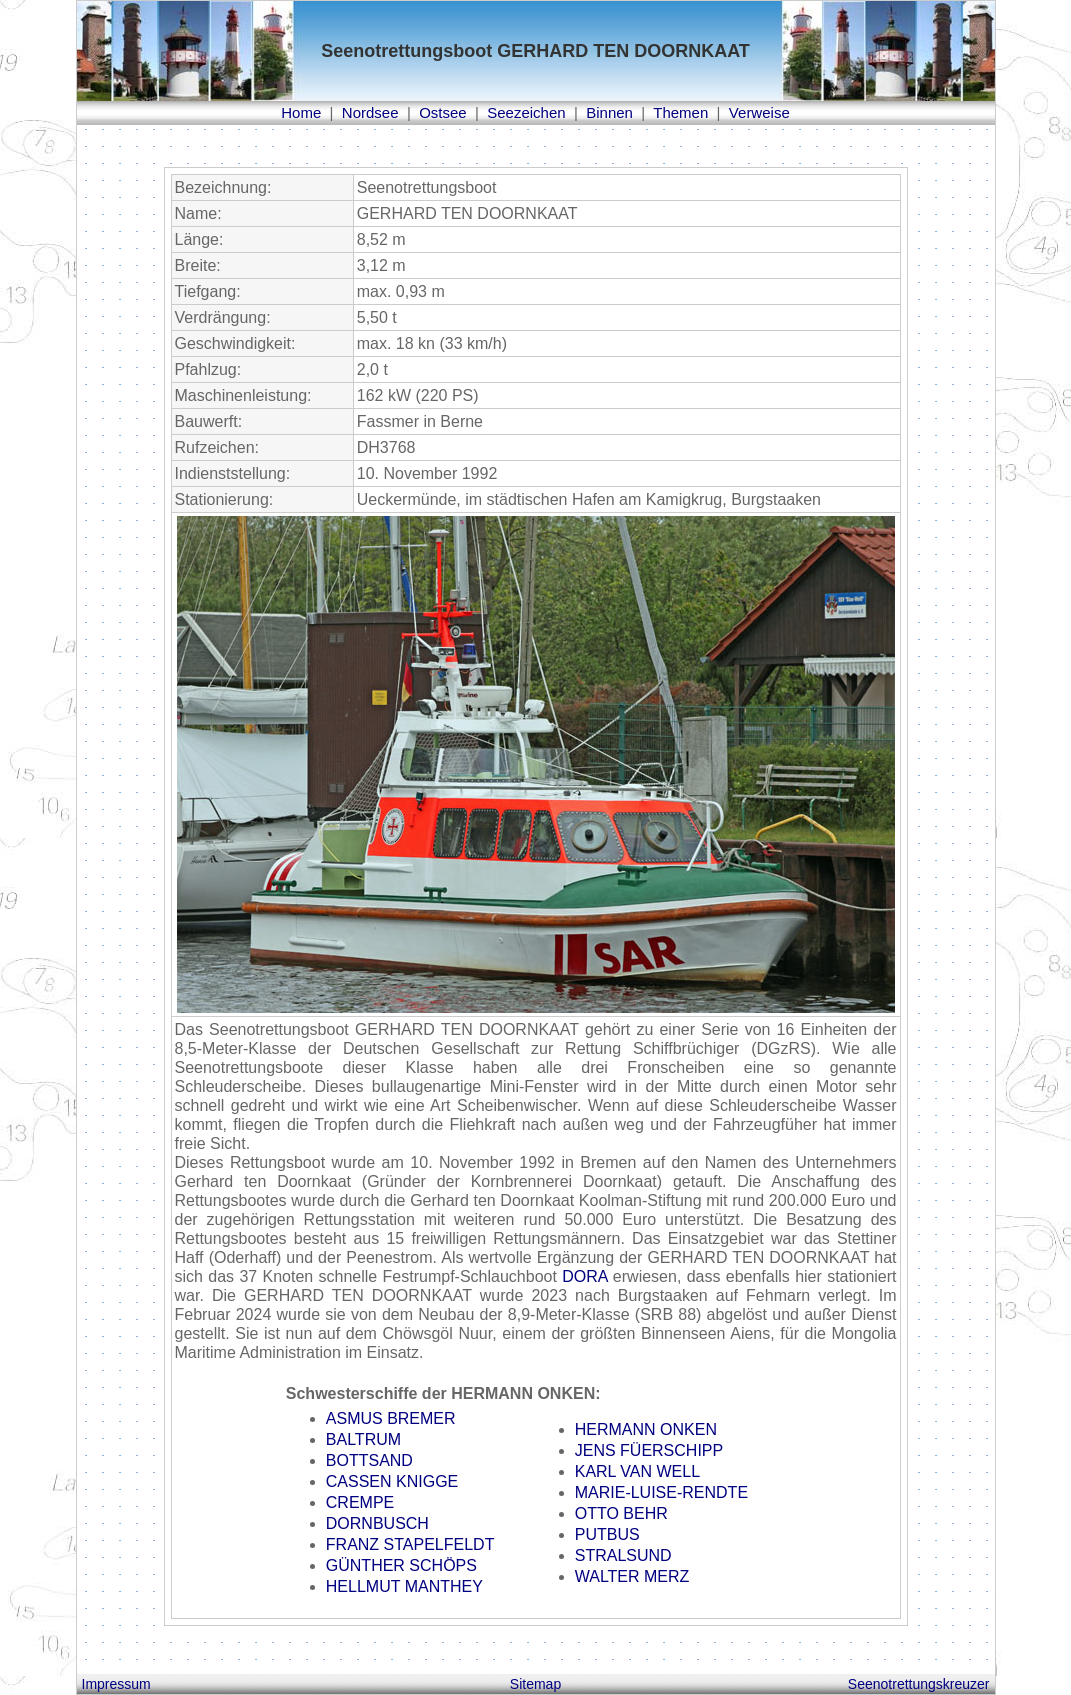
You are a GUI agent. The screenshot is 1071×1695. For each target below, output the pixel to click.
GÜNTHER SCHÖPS (401, 1565)
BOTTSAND (369, 1460)
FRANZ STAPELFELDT (410, 1544)
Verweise (759, 112)
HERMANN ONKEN (646, 1429)
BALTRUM (363, 1439)
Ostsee (443, 112)
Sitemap (535, 1684)
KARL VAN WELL (637, 1471)
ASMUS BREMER (391, 1418)
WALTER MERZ (632, 1576)
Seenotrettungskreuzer (919, 1684)
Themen (680, 112)
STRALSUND (623, 1555)
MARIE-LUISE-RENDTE (661, 1492)
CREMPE (360, 1502)
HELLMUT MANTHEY (404, 1586)
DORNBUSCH (377, 1523)
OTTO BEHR (621, 1513)
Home (301, 112)
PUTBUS (607, 1534)
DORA (584, 1276)
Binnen (609, 112)
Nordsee (370, 112)
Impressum (116, 1684)
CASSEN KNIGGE (392, 1481)
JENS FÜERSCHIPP (649, 1450)
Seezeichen (526, 112)
